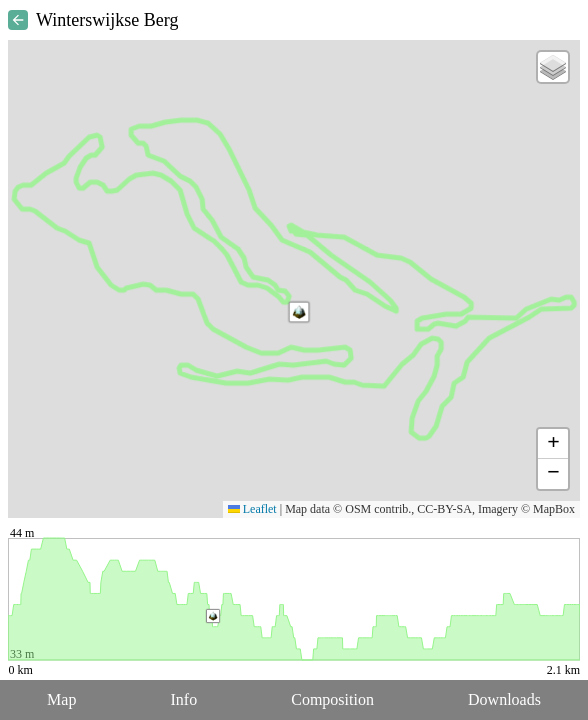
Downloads (504, 699)
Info (183, 699)
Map (61, 699)
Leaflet (252, 509)
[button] (299, 312)
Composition (332, 699)
